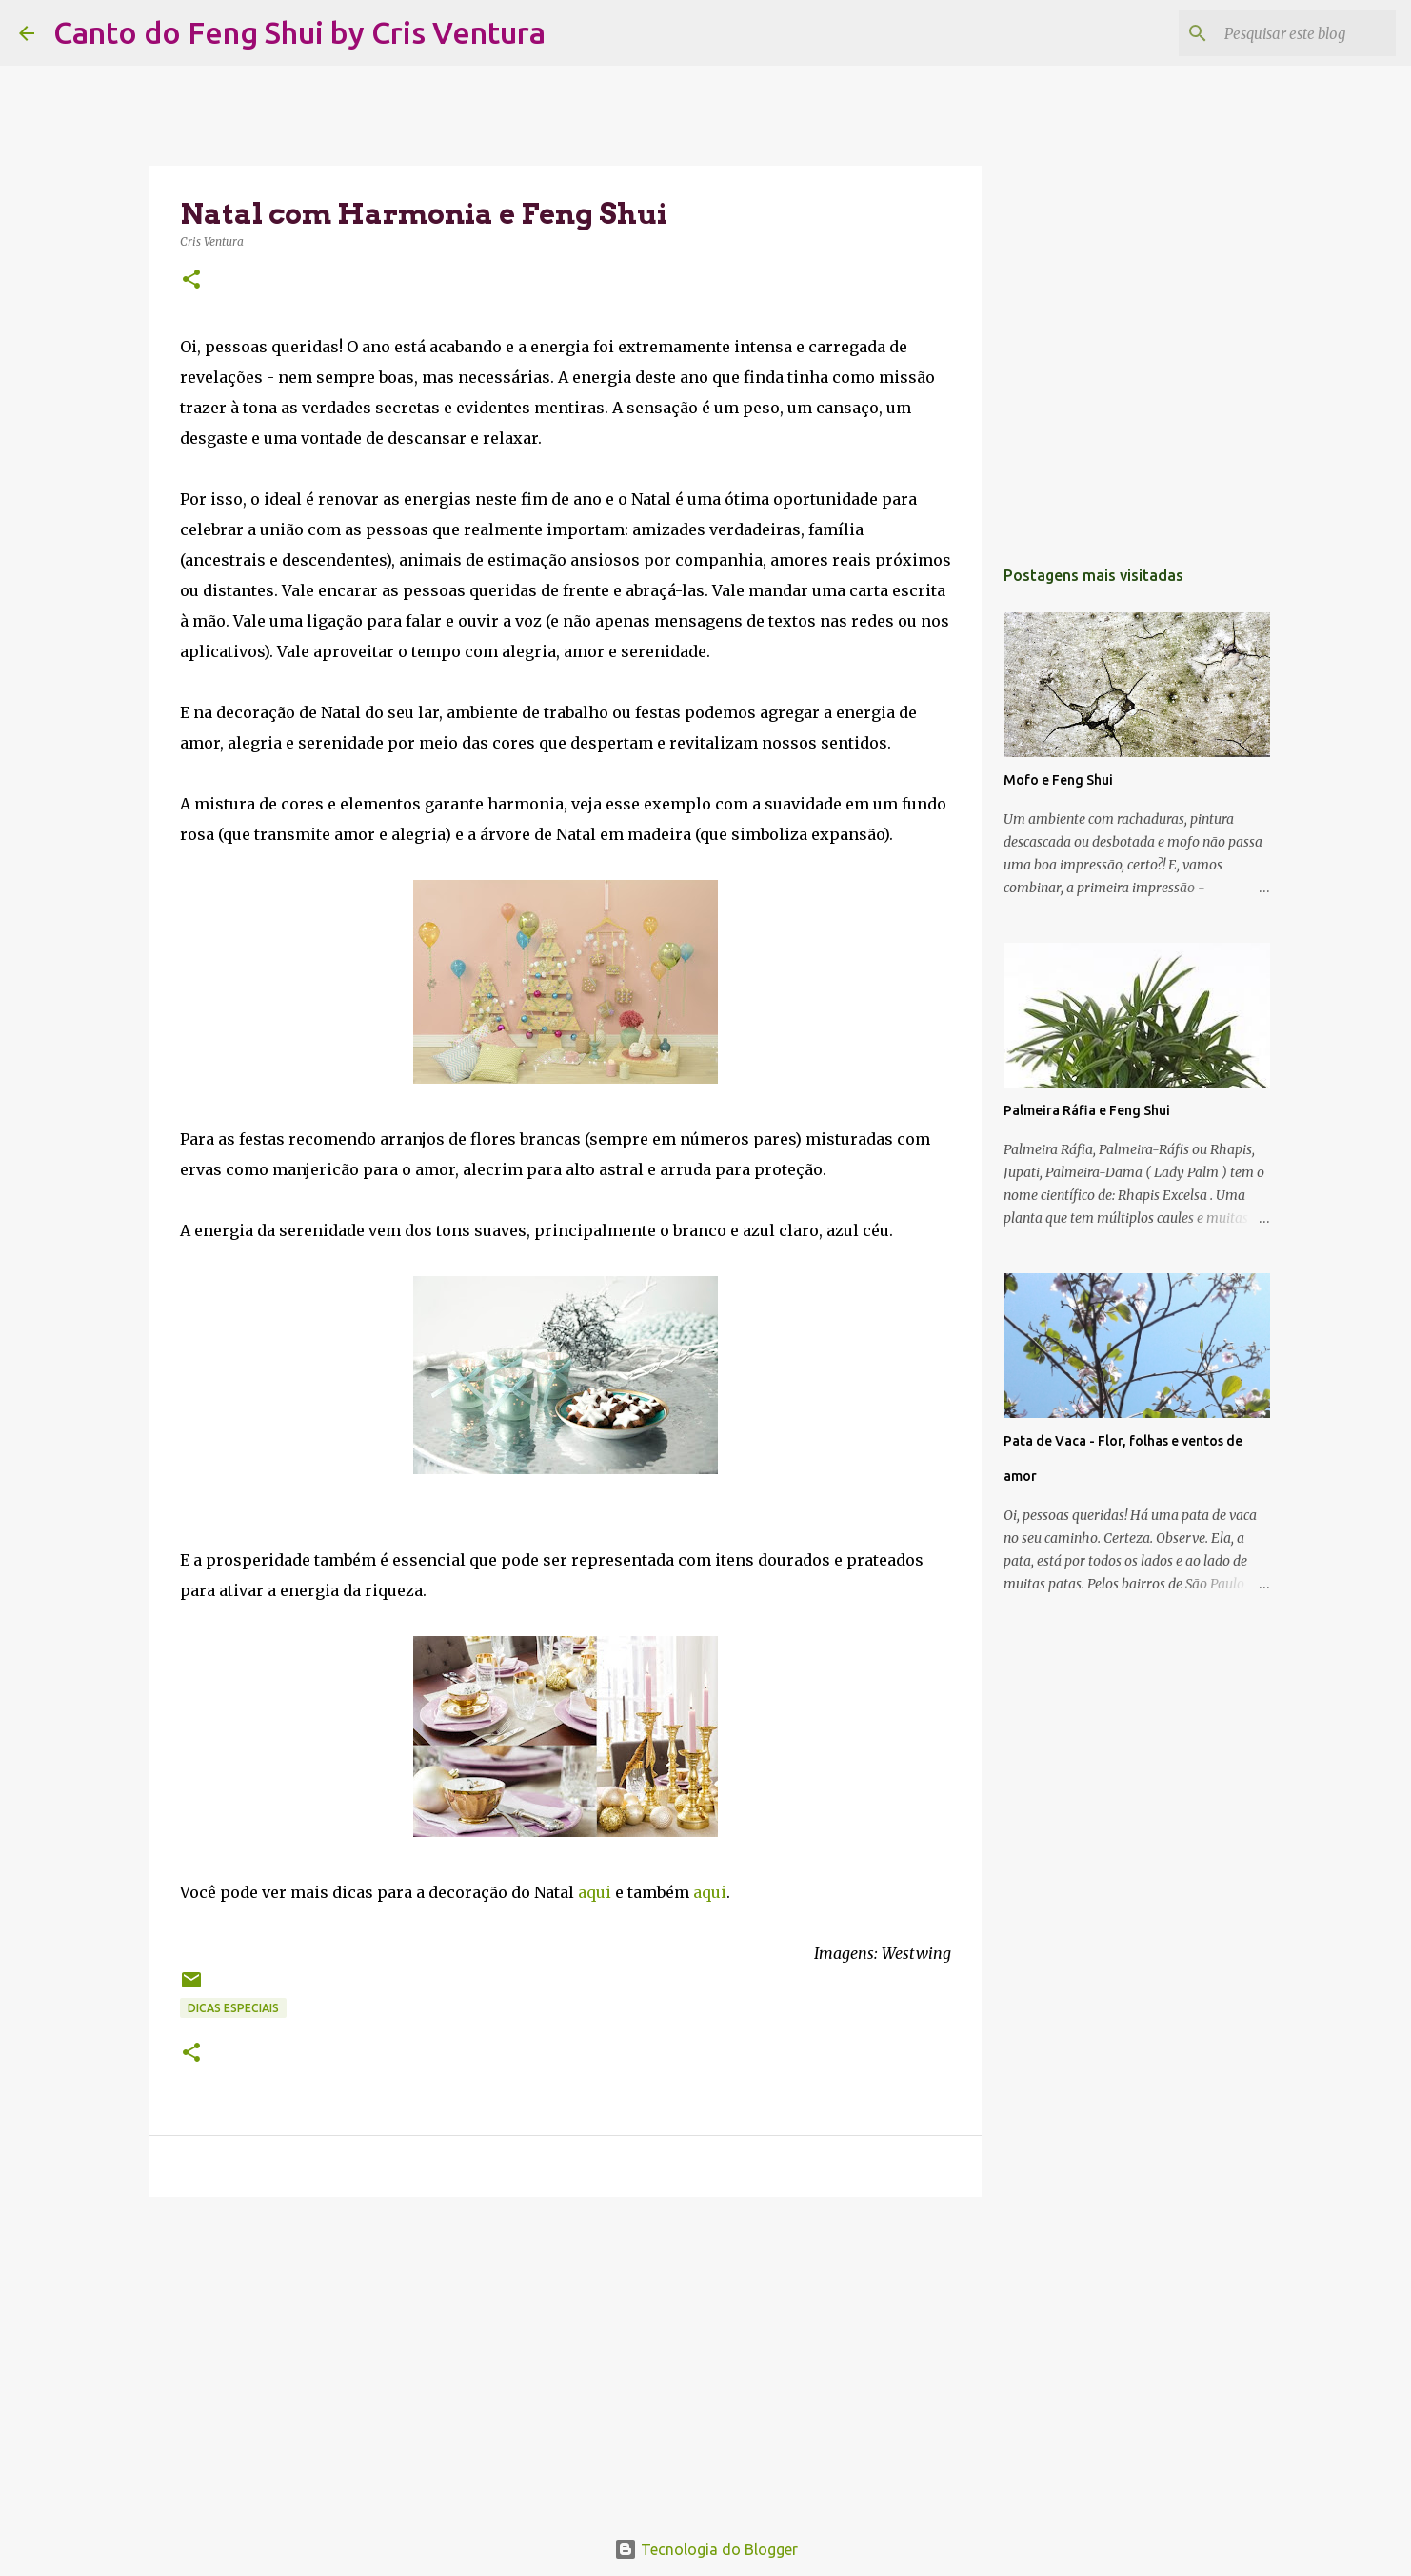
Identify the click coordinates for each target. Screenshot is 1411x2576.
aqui (594, 1892)
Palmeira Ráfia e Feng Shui (1087, 1110)
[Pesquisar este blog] (1296, 33)
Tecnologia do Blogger (706, 2549)
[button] (191, 280)
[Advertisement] (565, 2359)
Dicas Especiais (233, 2008)
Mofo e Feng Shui (1058, 780)
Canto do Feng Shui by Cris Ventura (299, 32)
